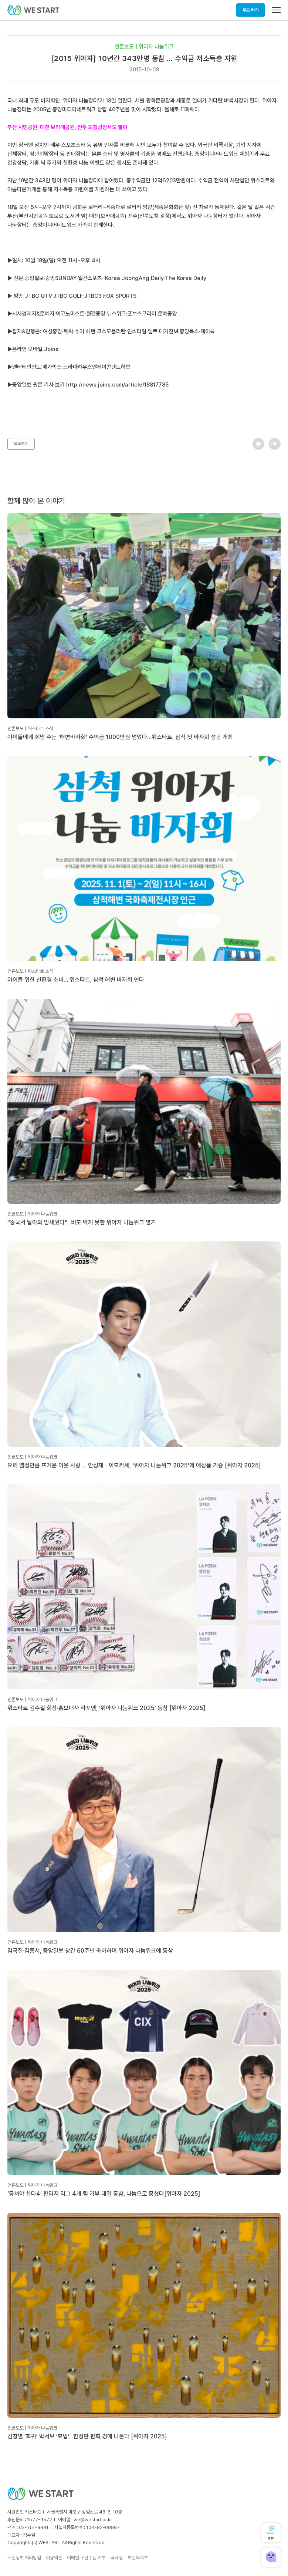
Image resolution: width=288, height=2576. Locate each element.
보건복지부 (138, 2557)
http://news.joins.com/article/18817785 (117, 384)
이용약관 (54, 2557)
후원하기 (251, 10)
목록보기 (21, 443)
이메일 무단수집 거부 (86, 2557)
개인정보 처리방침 (24, 2557)
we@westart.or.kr (93, 2519)
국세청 (117, 2557)
